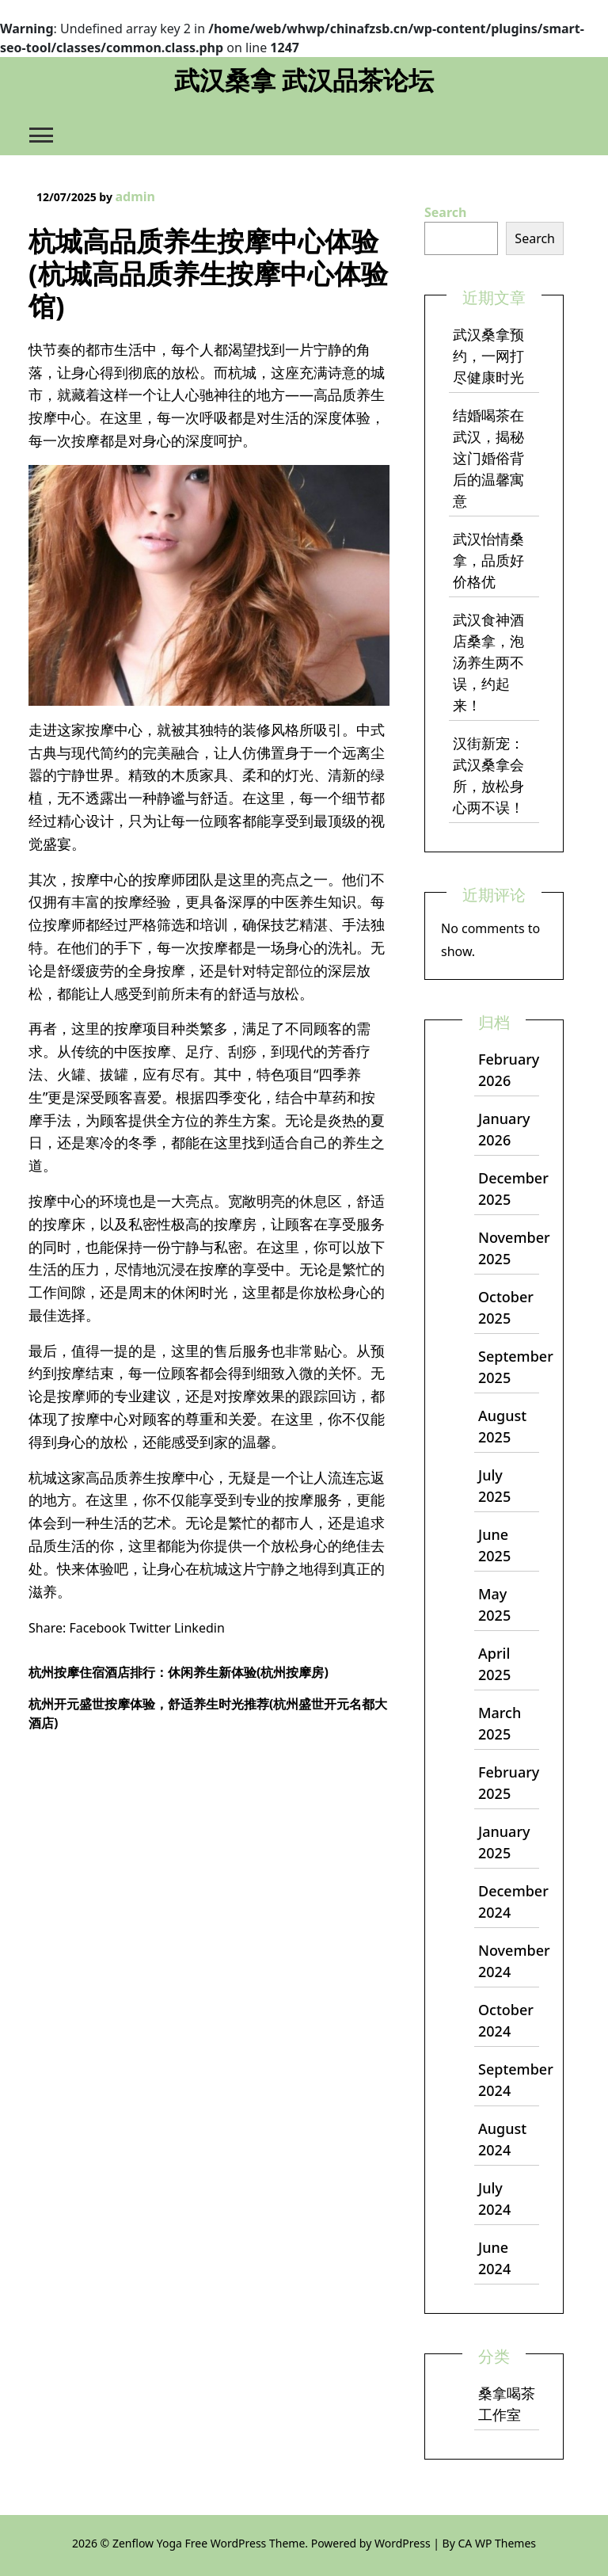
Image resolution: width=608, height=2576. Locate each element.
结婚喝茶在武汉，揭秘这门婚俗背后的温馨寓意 (488, 458)
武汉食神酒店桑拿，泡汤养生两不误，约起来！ (488, 662)
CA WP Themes (497, 2543)
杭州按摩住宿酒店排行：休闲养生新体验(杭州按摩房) (178, 1672)
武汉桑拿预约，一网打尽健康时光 (488, 356)
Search (445, 212)
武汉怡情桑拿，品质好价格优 (488, 560)
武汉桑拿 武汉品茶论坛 (304, 80)
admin (135, 196)
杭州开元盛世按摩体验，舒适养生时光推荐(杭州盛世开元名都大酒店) (207, 1713)
